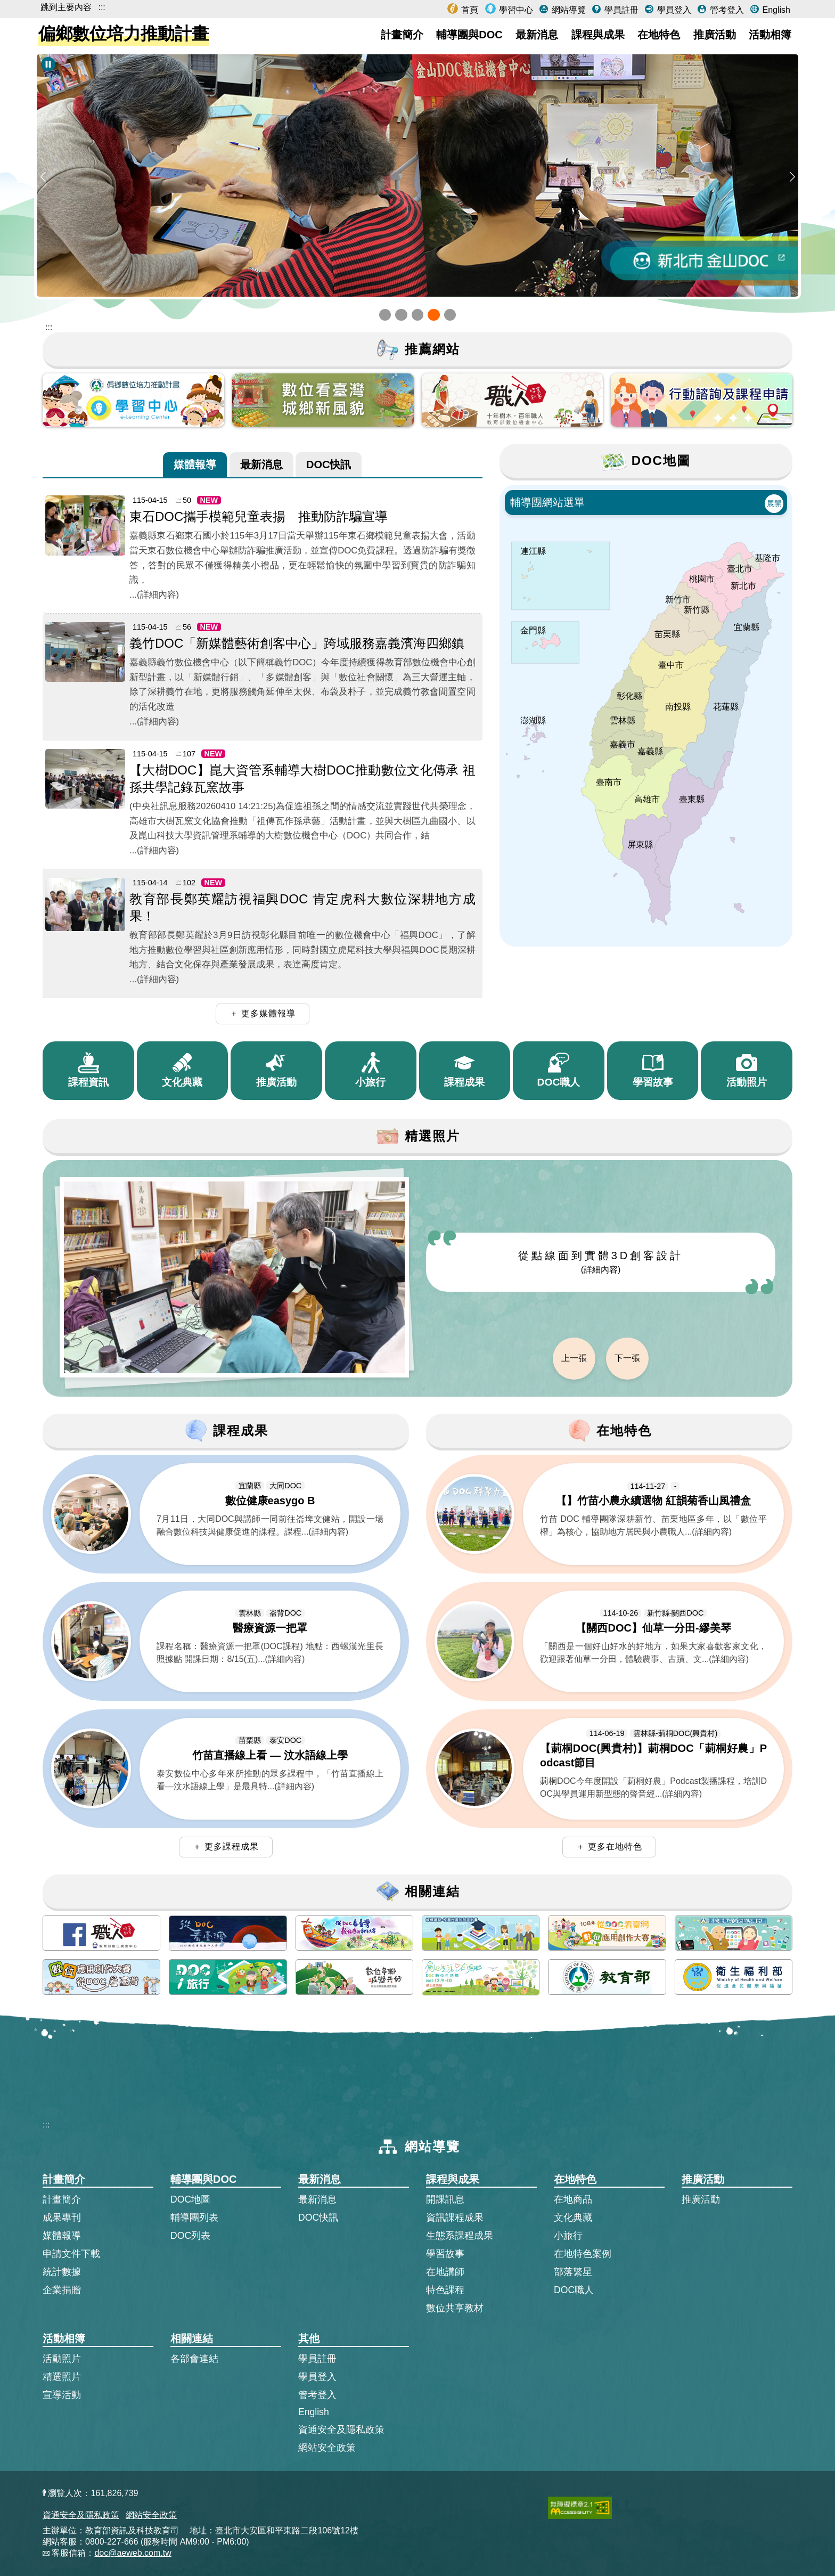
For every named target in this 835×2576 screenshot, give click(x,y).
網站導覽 (567, 9)
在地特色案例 (582, 2253)
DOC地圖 (190, 2199)
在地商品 (573, 2199)
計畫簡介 (402, 34)
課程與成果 (598, 34)
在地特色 (658, 34)
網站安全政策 (327, 2447)
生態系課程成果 (459, 2235)
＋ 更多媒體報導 (263, 1013)
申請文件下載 (71, 2253)
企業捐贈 (62, 2290)
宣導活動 (62, 2395)
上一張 (574, 1358)
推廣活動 (714, 34)
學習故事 (445, 2253)
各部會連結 (194, 2358)
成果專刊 (62, 2217)
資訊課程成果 (455, 2217)
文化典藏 (573, 2217)
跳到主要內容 (66, 7)
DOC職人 (574, 2290)
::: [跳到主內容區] (48, 327)
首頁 (468, 9)
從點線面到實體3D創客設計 (601, 1262)
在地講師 (445, 2272)
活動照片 (62, 2358)
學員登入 (672, 9)
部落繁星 (573, 2272)
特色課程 (445, 2290)
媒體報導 (195, 463)
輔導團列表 (194, 2217)
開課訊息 (445, 2199)
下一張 (627, 1358)
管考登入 (725, 9)
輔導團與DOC (469, 34)
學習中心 (515, 9)
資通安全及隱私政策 (341, 2429)
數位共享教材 (455, 2308)
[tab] (195, 464)
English (775, 9)
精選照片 (62, 2376)
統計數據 (62, 2272)
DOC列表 (190, 2235)
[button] (385, 315)
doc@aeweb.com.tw (132, 2552)
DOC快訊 (328, 463)
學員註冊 (620, 9)
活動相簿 (770, 34)
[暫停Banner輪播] (48, 64)
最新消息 (536, 34)
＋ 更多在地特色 (609, 1846)
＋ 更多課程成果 (226, 1846)
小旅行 (568, 2235)
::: (101, 7)
